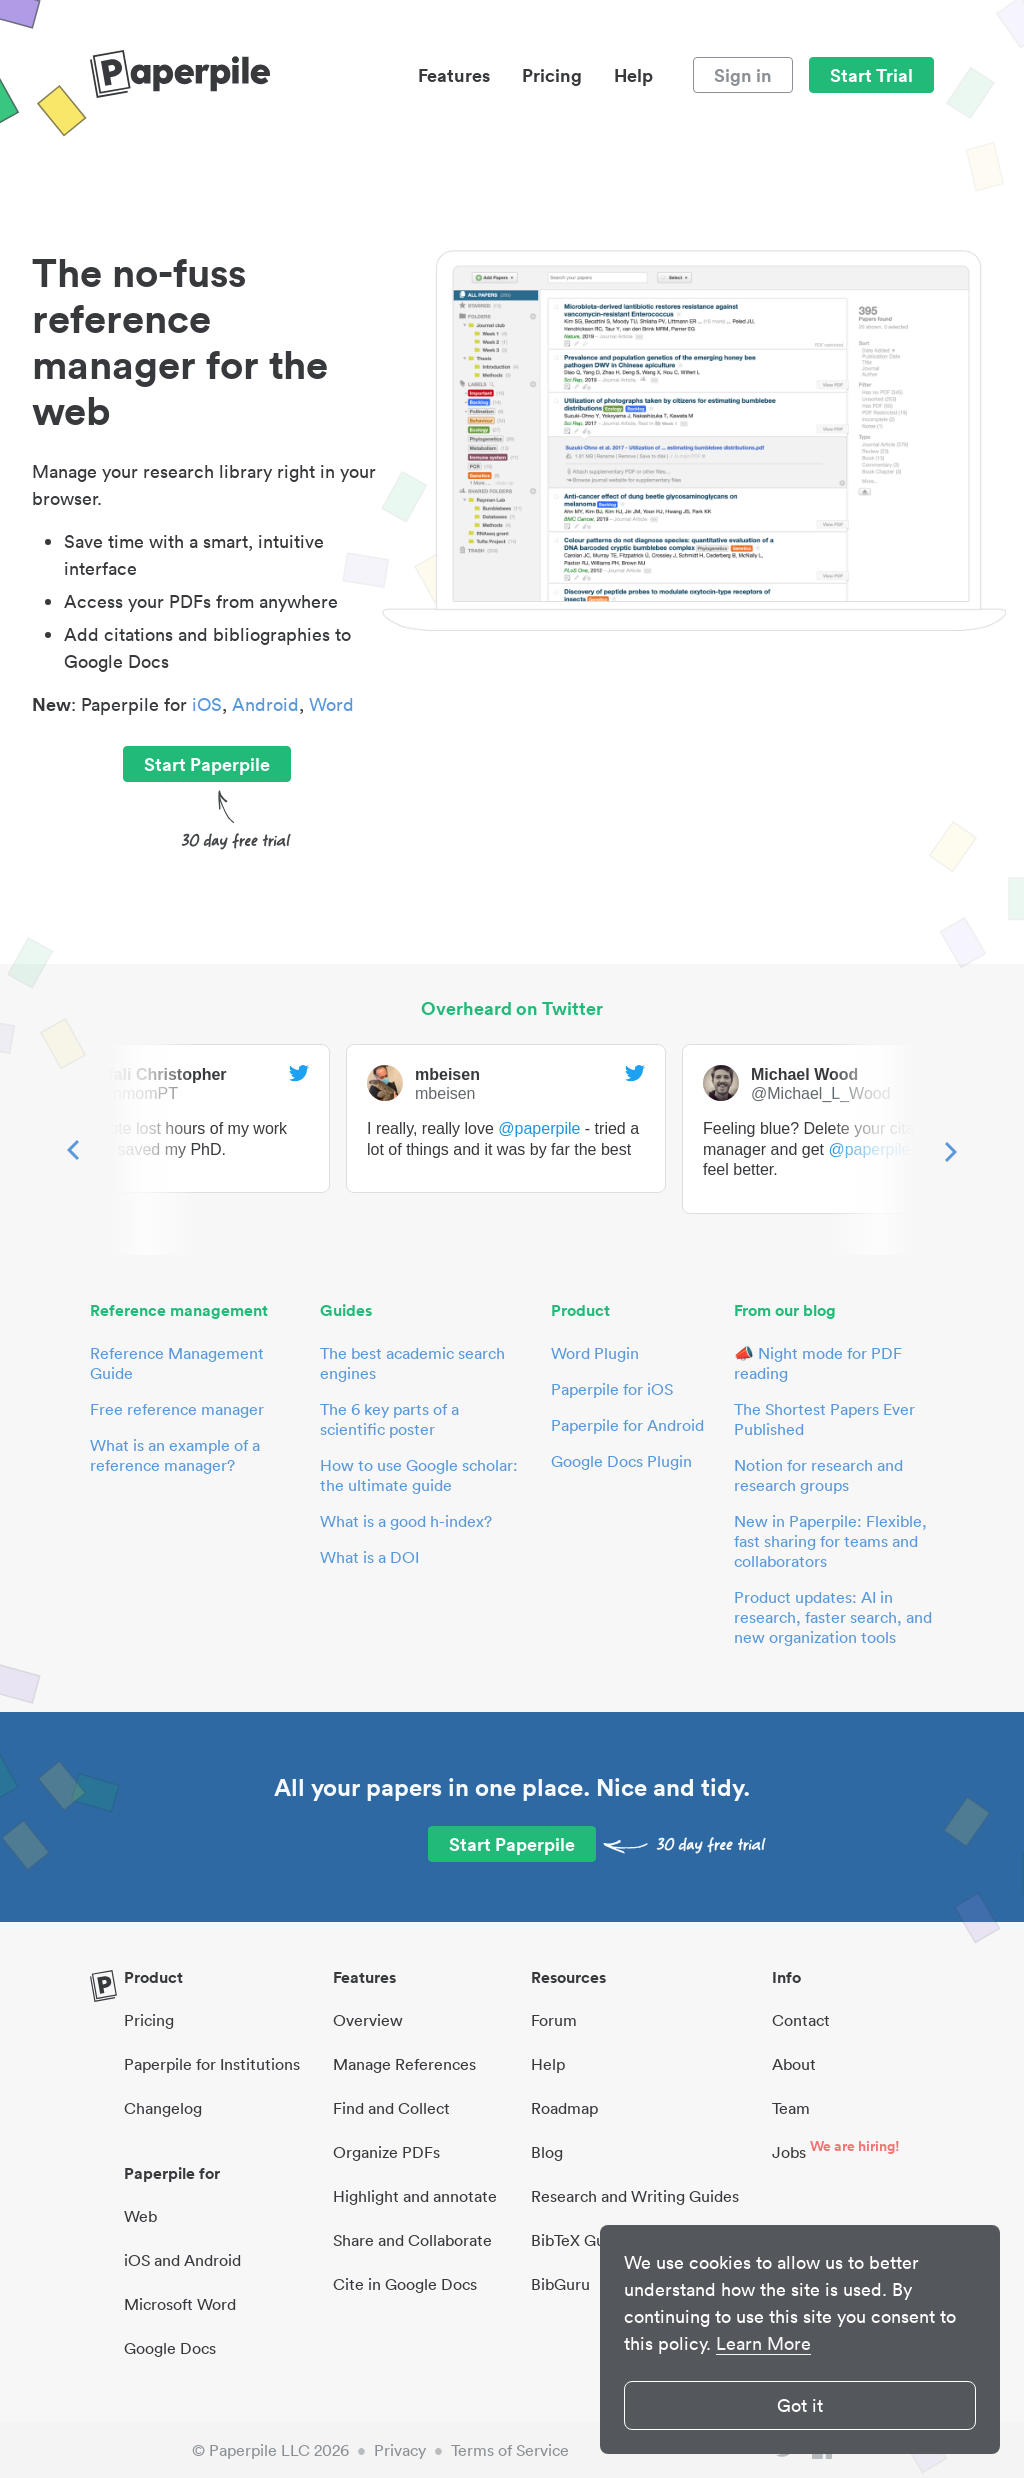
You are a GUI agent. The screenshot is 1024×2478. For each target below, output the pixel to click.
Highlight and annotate (415, 2196)
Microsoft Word (180, 2304)
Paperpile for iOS (612, 1389)
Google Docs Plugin (621, 1461)
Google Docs (170, 2348)
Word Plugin (595, 1353)
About (794, 2064)
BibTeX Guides (582, 2240)
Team (791, 2108)
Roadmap (564, 2108)
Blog (547, 2152)
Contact (801, 2020)
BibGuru (560, 2284)
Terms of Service (510, 2450)
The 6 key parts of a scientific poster (389, 1419)
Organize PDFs (386, 2152)
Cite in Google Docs (405, 2284)
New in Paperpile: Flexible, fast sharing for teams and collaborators (830, 1541)
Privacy (400, 2450)
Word (331, 704)
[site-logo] (180, 75)
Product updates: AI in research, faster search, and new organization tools (833, 1617)
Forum (554, 2020)
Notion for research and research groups (818, 1475)
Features (454, 75)
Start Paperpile (207, 764)
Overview (368, 2020)
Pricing (552, 75)
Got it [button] (800, 2405)
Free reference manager (177, 1409)
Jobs (789, 2152)
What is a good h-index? (406, 1521)
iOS (207, 704)
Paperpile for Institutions (212, 2064)
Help (633, 75)
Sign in (743, 75)
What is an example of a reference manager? (175, 1455)
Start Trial (871, 75)
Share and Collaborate (412, 2240)
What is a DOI (369, 1557)
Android (265, 704)
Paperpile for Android (627, 1425)
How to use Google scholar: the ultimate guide (419, 1475)
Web (140, 2216)
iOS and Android (182, 2260)
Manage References (404, 2064)
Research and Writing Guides (635, 2196)
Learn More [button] (763, 2343)
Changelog (163, 2108)
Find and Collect (391, 2108)
